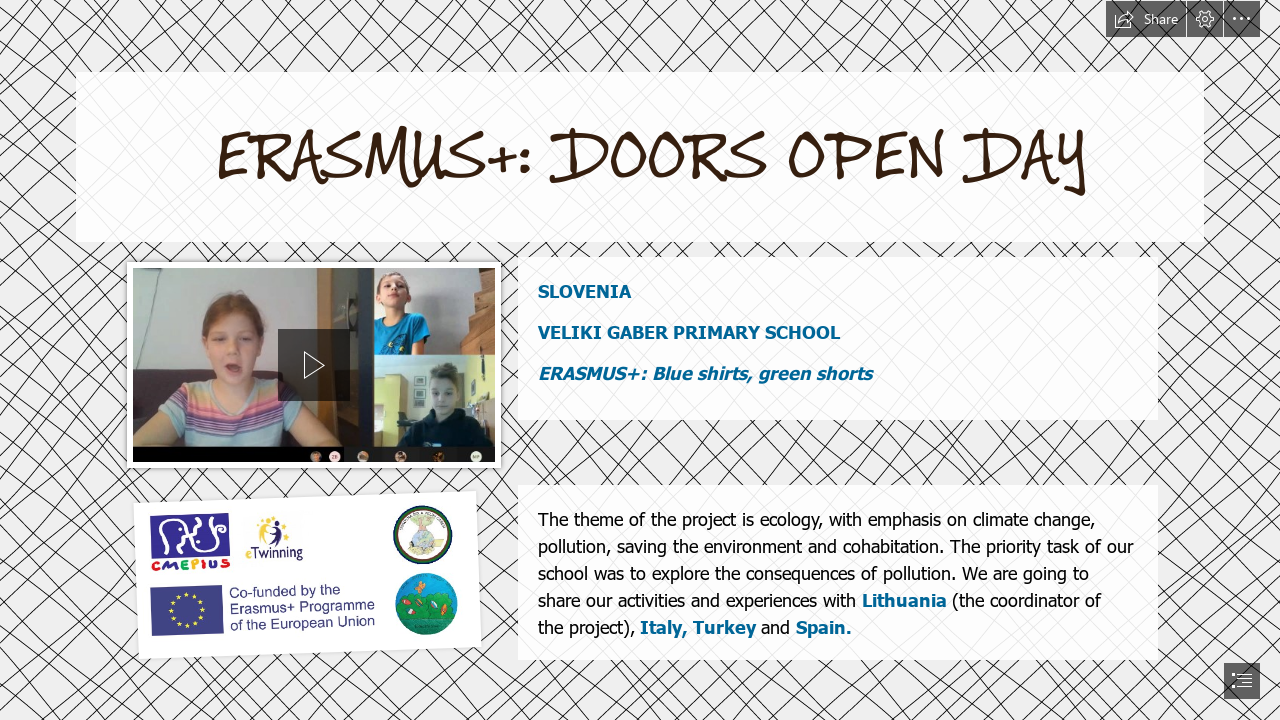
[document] (640, 360)
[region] (314, 365)
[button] (1146, 19)
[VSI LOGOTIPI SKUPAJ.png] (303, 573)
